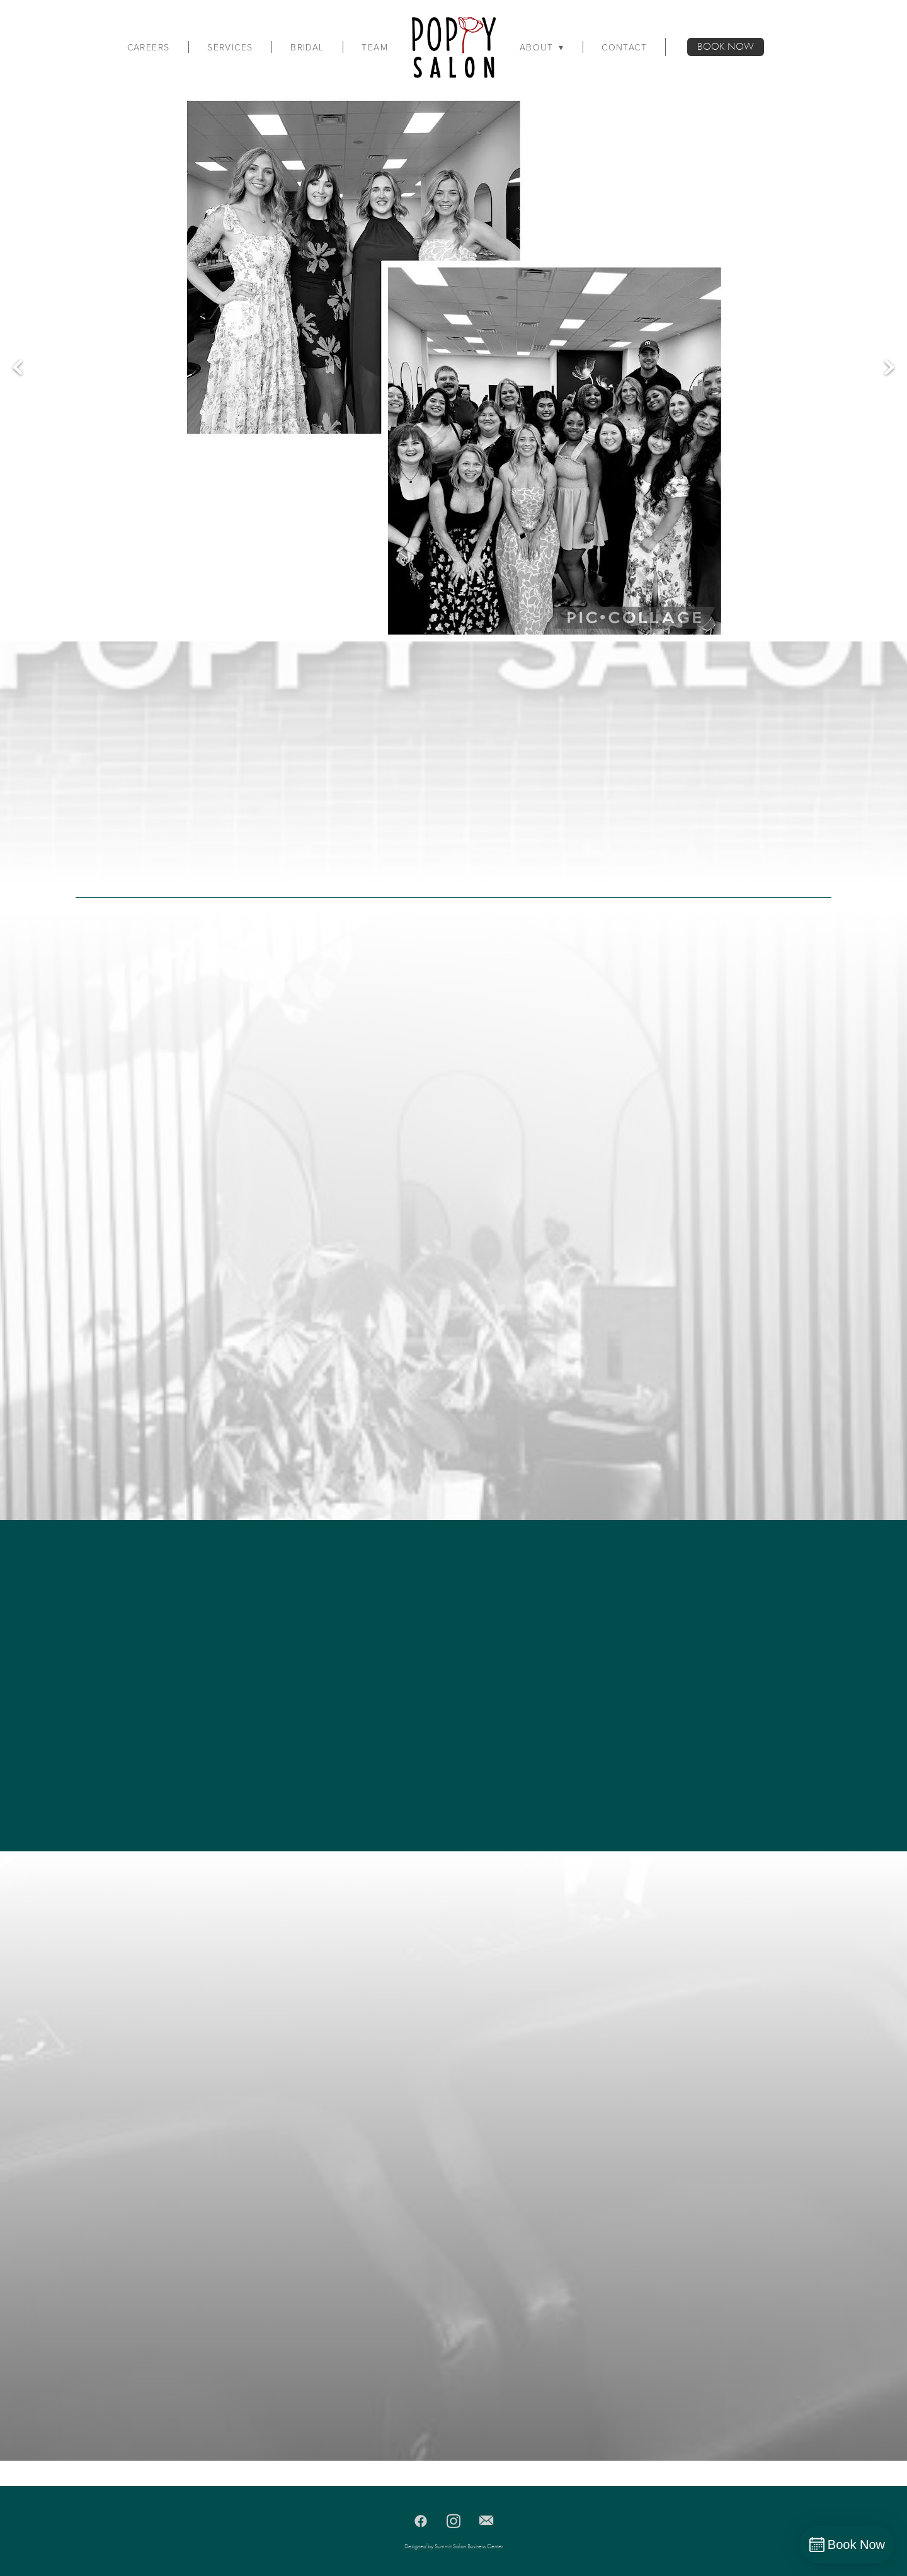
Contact (624, 47)
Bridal (307, 47)
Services (230, 47)
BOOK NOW (725, 46)
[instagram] (453, 2521)
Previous (17, 367)
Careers (148, 47)
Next (889, 367)
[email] (486, 2521)
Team (375, 47)
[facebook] (421, 2521)
